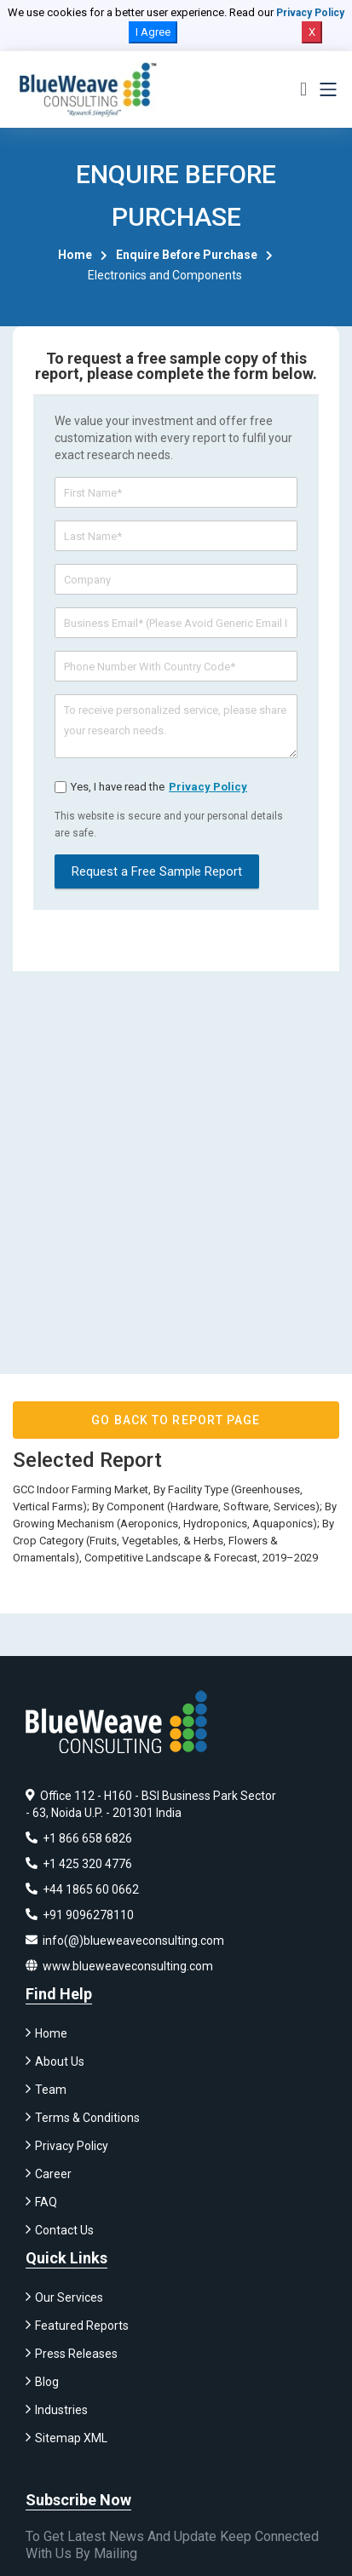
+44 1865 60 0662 (82, 1889)
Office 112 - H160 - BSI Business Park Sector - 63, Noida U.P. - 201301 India (151, 1804)
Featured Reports (82, 2325)
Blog (47, 2382)
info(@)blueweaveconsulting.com (125, 1940)
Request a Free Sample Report (157, 871)
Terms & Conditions (87, 2118)
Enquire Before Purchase (186, 255)
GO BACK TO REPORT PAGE (175, 1420)
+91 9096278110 (80, 1915)
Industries (61, 2410)
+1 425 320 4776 (79, 1864)
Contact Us (64, 2230)
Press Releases (76, 2353)
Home (75, 255)
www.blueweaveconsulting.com (119, 1966)
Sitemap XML (71, 2438)
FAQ (46, 2202)
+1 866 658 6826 (79, 1838)
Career (53, 2174)
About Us (59, 2061)
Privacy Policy (310, 13)
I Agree (153, 32)
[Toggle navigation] (328, 89)
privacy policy (208, 786)
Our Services (69, 2297)
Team (50, 2089)
